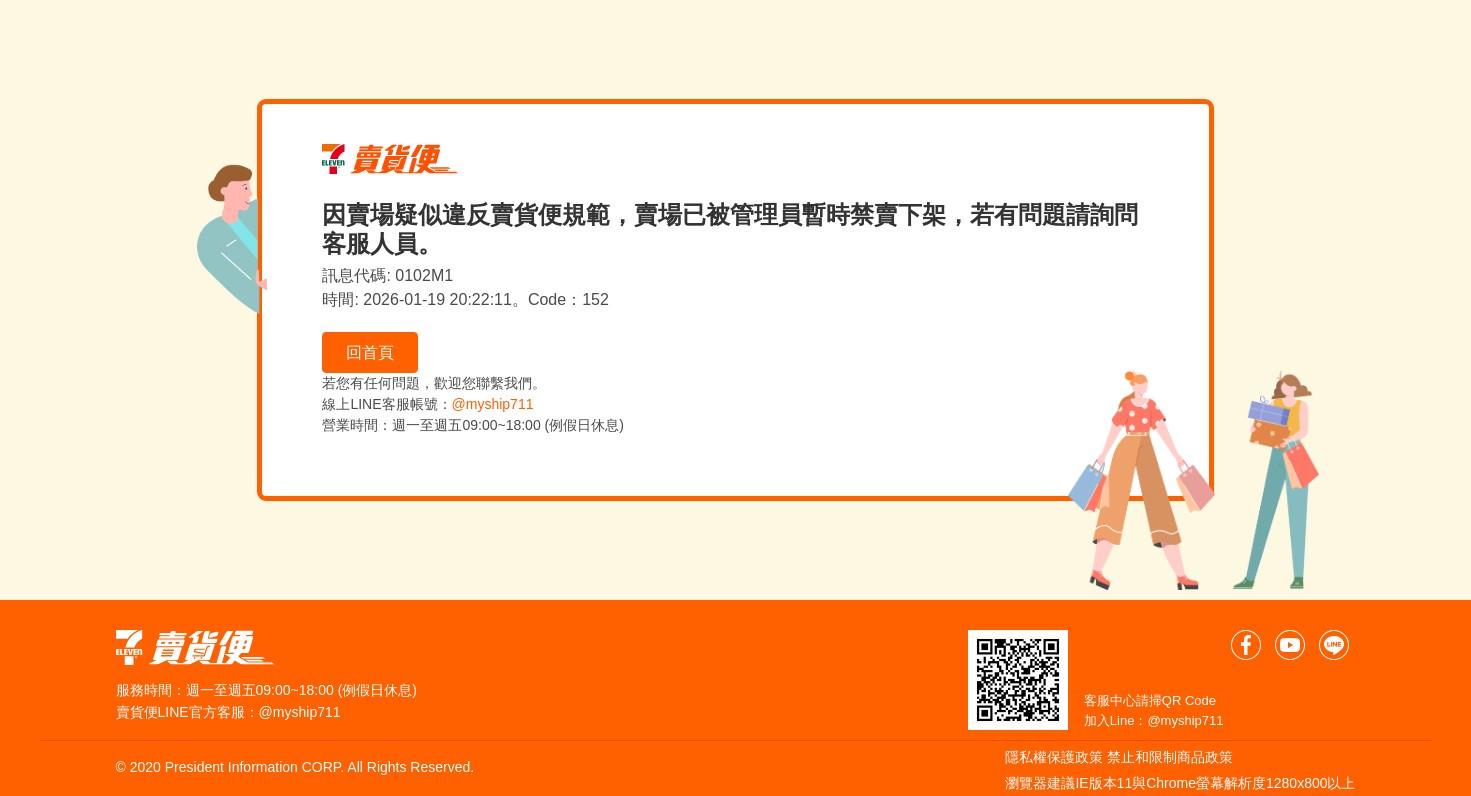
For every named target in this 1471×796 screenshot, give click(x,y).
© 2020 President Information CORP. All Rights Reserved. (295, 767)
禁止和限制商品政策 (1170, 757)
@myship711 (493, 404)
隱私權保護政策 (1054, 757)
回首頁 (370, 352)
